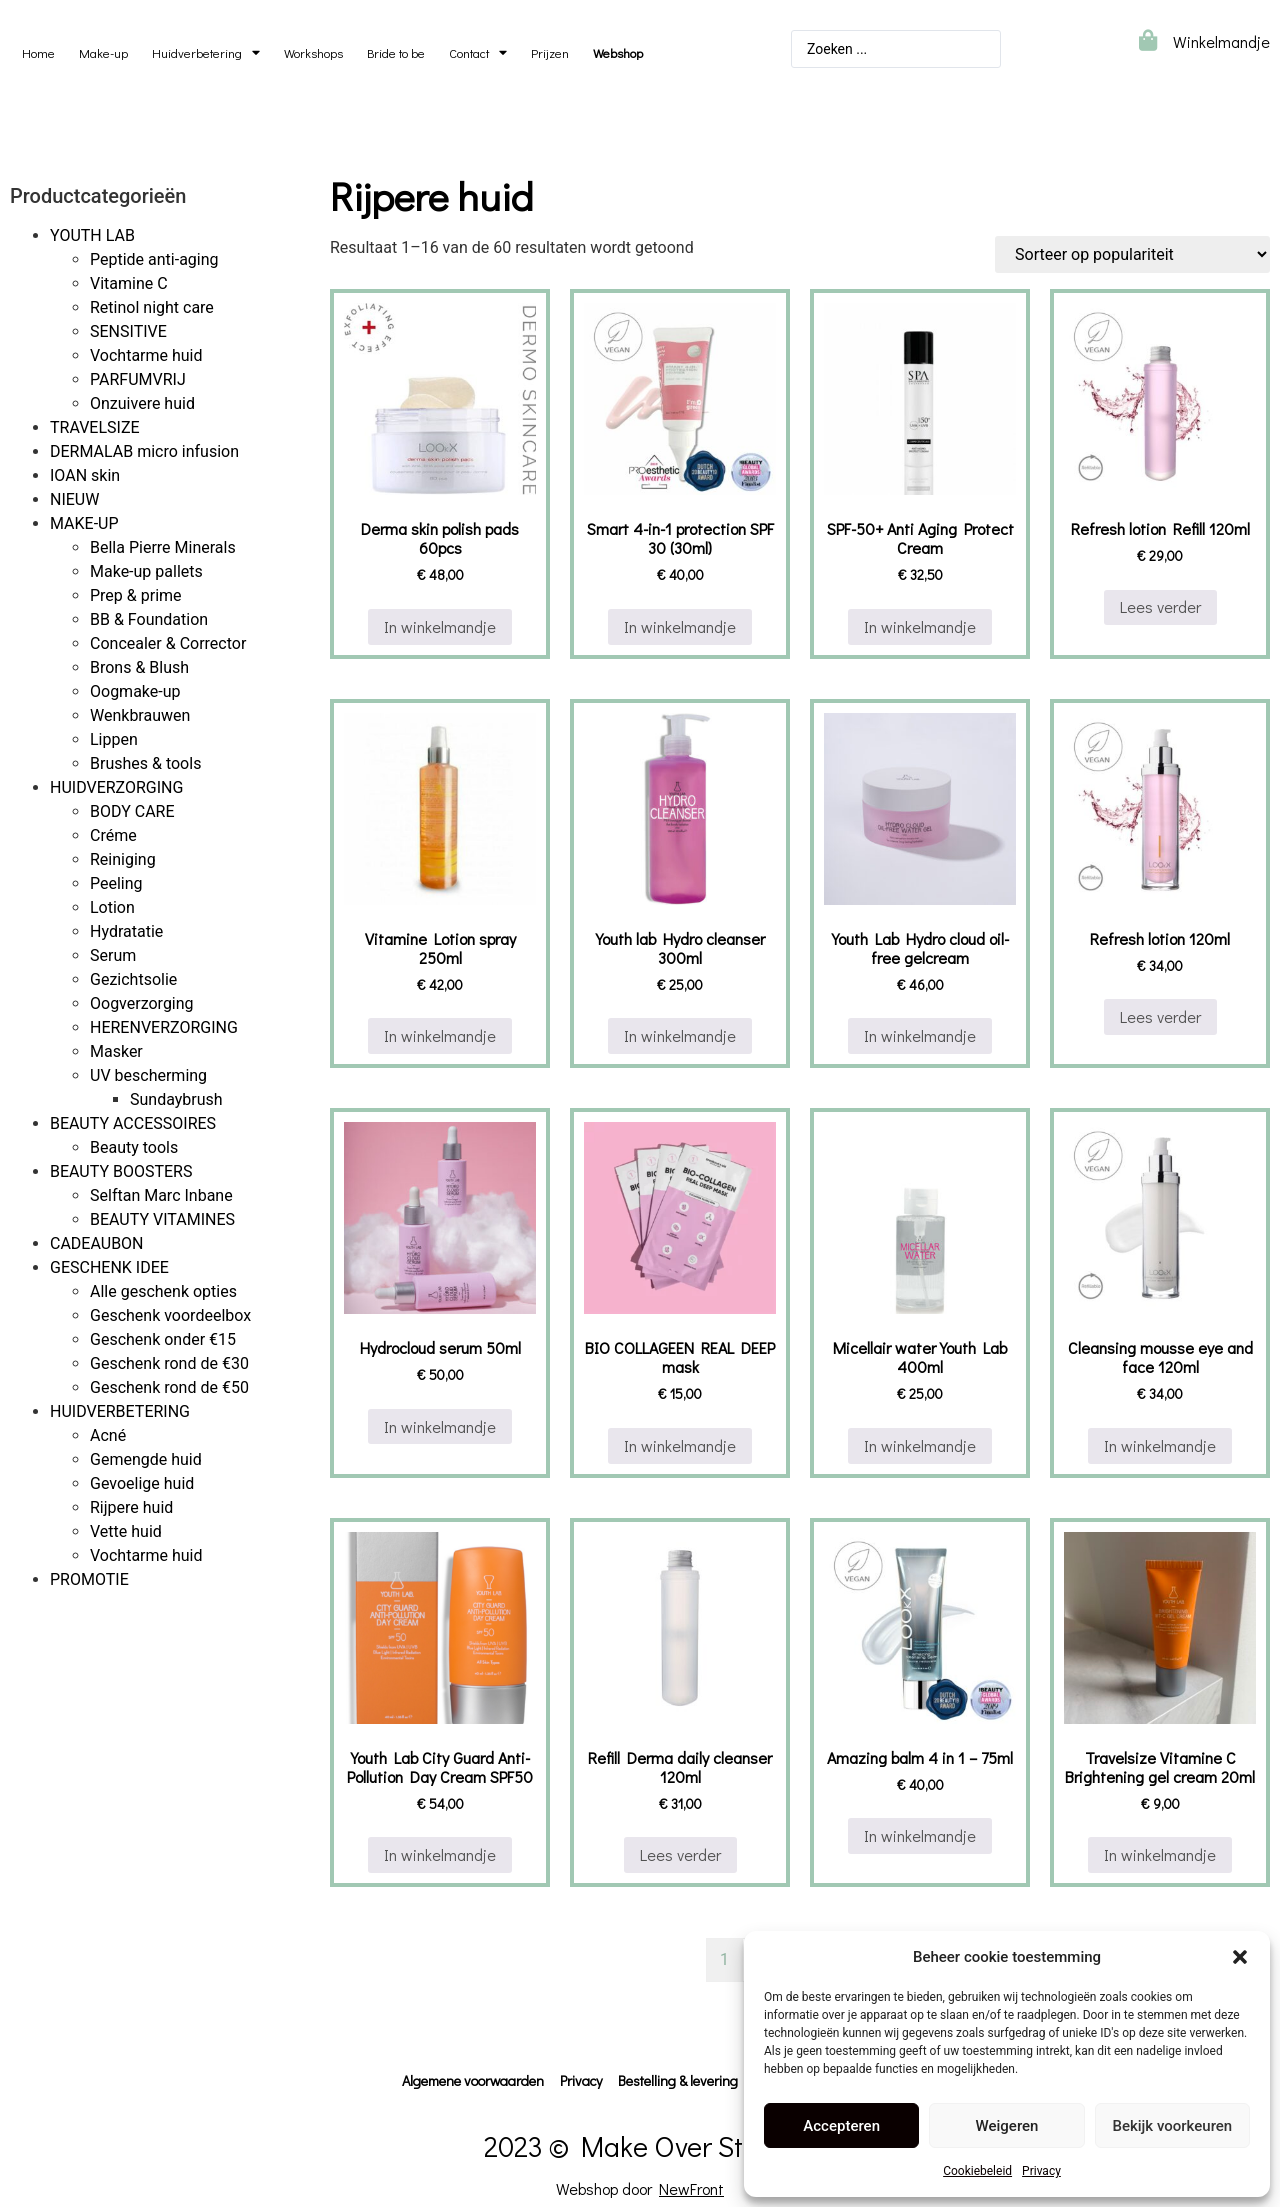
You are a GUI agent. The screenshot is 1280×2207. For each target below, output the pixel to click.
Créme (113, 835)
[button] (1240, 1957)
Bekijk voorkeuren (1172, 2126)
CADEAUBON (97, 1243)
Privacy (1041, 2171)
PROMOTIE (89, 1579)
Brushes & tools (145, 763)
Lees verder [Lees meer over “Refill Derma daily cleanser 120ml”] (680, 1854)
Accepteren (841, 2126)
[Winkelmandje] (1147, 40)
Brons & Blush (139, 667)
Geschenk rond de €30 (169, 1363)
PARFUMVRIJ (138, 379)
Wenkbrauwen (140, 715)
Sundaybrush (176, 1099)
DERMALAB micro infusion (144, 451)
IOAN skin (85, 475)
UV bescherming (148, 1075)
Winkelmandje (1221, 41)
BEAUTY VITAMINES (162, 1219)
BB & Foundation (149, 619)
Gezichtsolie (133, 979)
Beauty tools (134, 1147)
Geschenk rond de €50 (169, 1387)
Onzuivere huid (142, 403)
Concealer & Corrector (168, 643)
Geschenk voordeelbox (170, 1315)
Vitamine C (129, 283)
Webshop (618, 53)
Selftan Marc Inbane (161, 1195)
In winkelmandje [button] (440, 626)
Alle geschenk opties (163, 1291)
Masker (116, 1051)
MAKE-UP (84, 523)
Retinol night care (152, 307)
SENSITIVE (128, 331)
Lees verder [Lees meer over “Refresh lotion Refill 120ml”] (1160, 606)
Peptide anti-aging (154, 259)
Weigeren (1007, 2126)
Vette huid (126, 1531)
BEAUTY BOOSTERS (121, 1171)
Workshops (313, 53)
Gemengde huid (146, 1459)
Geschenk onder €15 (163, 1339)
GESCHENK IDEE (109, 1267)
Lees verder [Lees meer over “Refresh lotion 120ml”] (1160, 1016)
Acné (108, 1435)
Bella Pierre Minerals (163, 547)
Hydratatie (126, 931)
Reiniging (123, 859)
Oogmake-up (135, 691)
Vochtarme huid (146, 355)
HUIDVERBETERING (120, 1411)
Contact (478, 53)
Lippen (114, 739)
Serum (113, 955)
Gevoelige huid (142, 1483)
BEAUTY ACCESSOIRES (133, 1123)
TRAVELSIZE (95, 427)
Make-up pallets (146, 571)
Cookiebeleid (977, 2171)
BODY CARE (132, 811)
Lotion (112, 907)
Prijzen (550, 53)
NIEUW (74, 499)
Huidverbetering (206, 53)
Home (38, 53)
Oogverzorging (142, 1003)
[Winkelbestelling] (1132, 254)
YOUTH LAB (92, 235)
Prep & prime (136, 595)
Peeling (116, 883)
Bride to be (396, 53)
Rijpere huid (131, 1507)
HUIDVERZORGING (116, 787)
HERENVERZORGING (164, 1027)
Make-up (103, 53)
